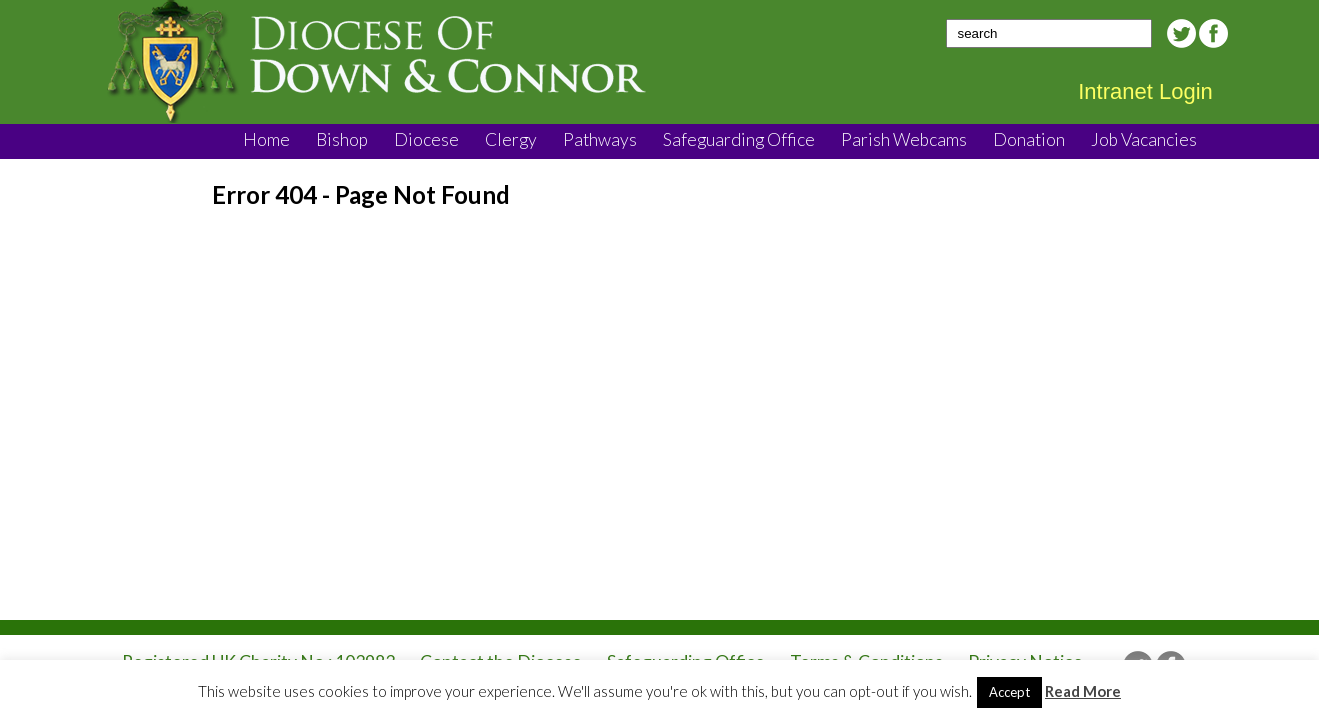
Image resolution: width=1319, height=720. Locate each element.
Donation (1029, 139)
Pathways (600, 139)
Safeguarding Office (739, 139)
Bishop (342, 139)
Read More (1083, 691)
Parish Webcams (904, 139)
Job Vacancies (1144, 139)
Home (266, 139)
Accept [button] (1009, 692)
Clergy (511, 139)
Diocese (426, 139)
